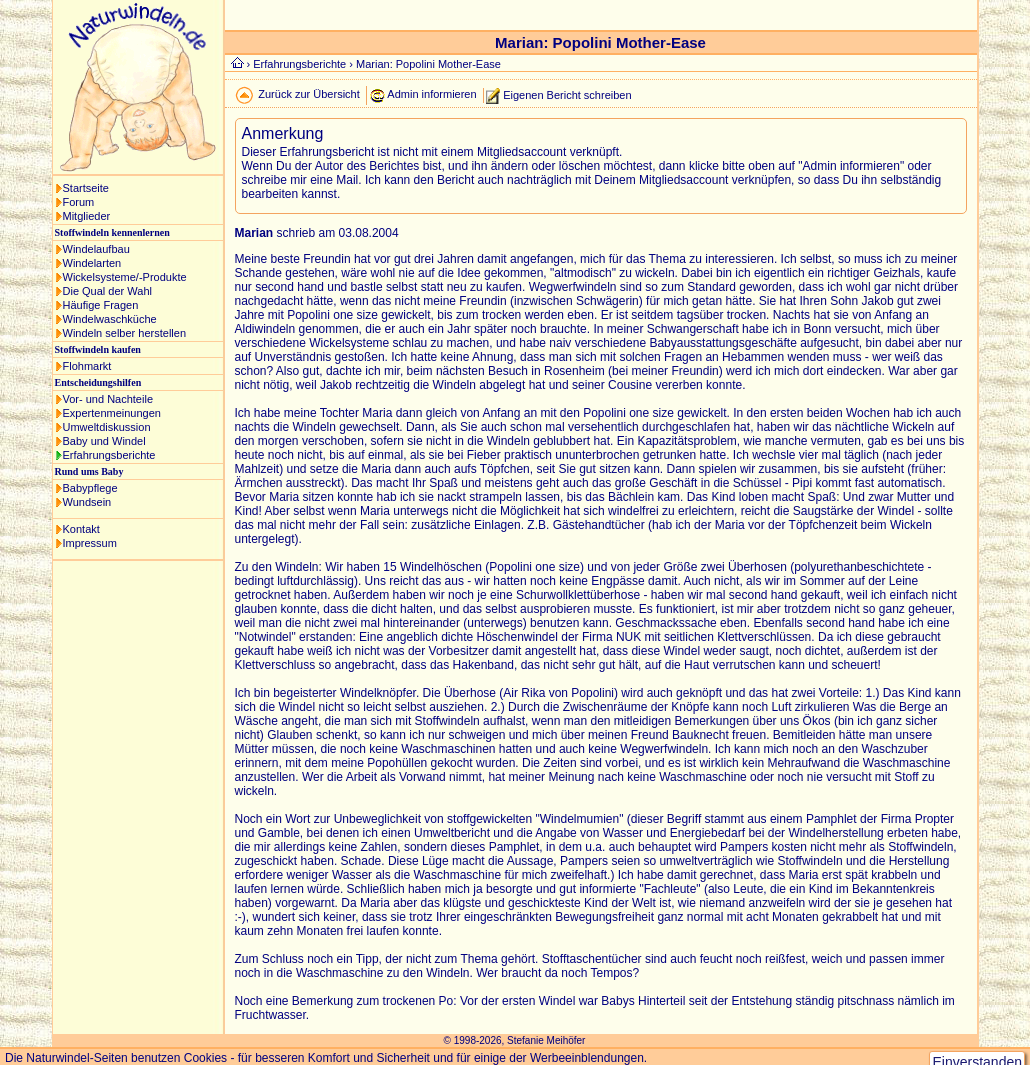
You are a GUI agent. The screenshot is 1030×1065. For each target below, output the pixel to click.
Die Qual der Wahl (107, 291)
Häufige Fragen (101, 305)
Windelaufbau (96, 249)
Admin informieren (431, 94)
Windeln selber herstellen (125, 333)
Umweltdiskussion (107, 427)
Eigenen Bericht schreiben (567, 94)
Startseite (86, 188)
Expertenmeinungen (112, 413)
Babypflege (90, 488)
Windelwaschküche (110, 319)
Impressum (90, 543)
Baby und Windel (104, 441)
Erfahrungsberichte (109, 455)
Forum (79, 202)
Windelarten (92, 263)
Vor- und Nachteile (108, 399)
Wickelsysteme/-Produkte (125, 277)
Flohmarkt (87, 366)
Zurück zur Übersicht (308, 94)
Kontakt (81, 529)
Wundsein (87, 502)
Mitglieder (87, 216)
